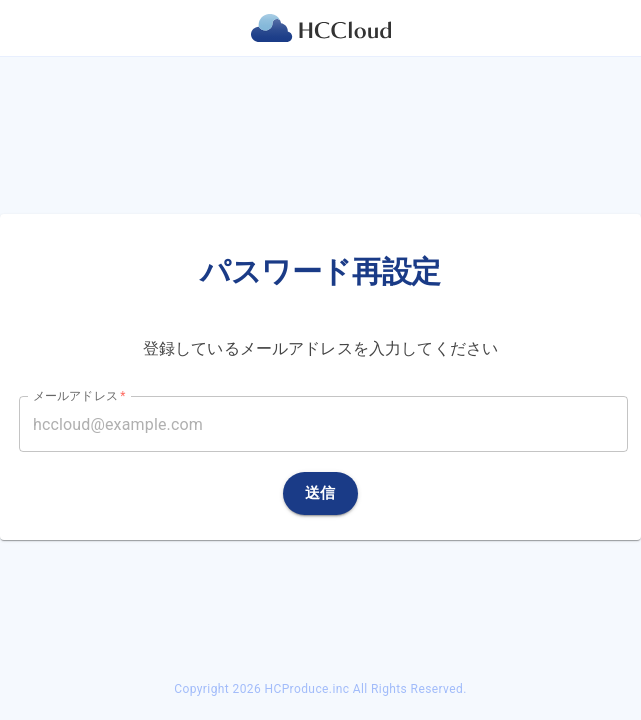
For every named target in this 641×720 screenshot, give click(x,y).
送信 (320, 493)
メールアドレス (79, 396)
